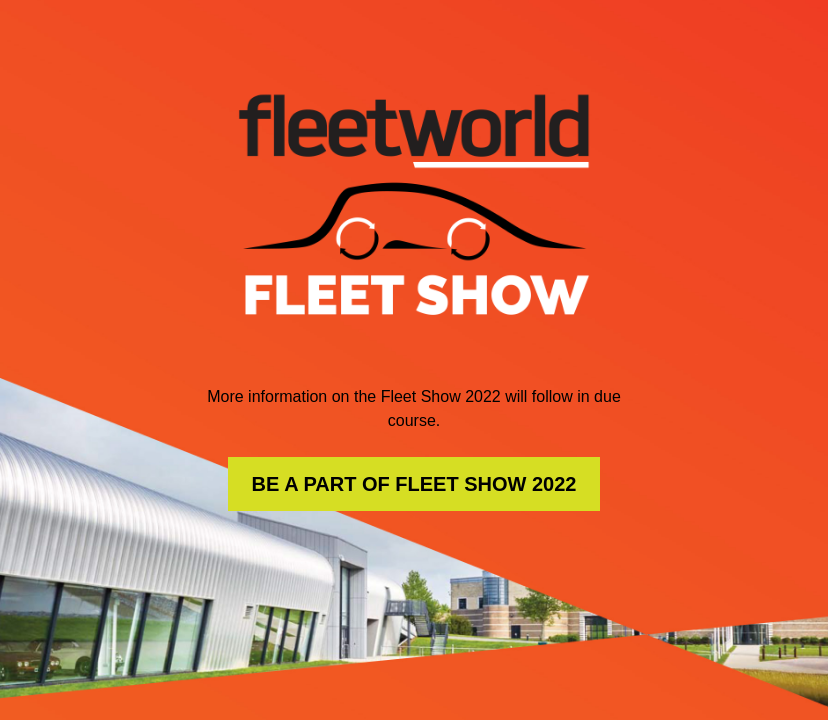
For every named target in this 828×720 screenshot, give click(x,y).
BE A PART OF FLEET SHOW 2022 (414, 484)
